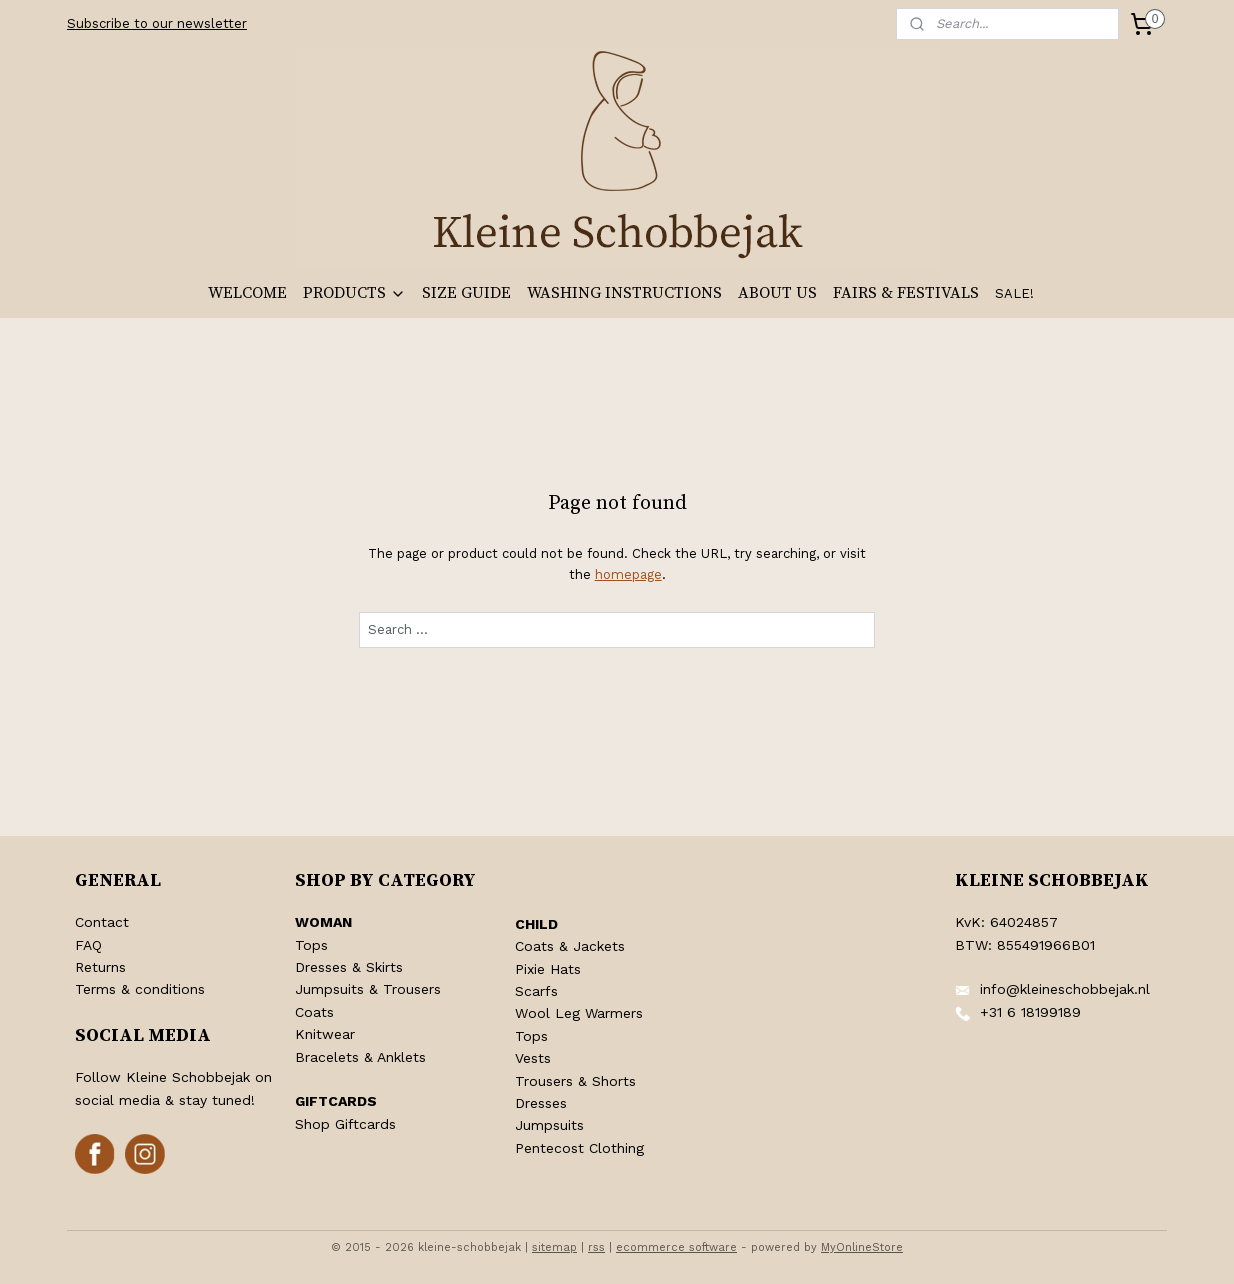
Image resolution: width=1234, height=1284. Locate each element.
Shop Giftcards (345, 1124)
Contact (102, 922)
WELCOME (247, 293)
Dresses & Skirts (349, 967)
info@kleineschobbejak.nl (1065, 989)
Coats (314, 1012)
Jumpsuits (549, 1125)
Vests (533, 1058)
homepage (627, 574)
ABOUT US (777, 293)
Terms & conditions (140, 989)
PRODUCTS (354, 293)
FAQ (88, 945)
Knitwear (325, 1034)
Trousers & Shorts (575, 1081)
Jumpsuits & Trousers (368, 989)
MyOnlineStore (862, 1247)
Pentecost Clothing (579, 1148)
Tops (311, 945)
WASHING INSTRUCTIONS (624, 293)
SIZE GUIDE (466, 293)
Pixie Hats (548, 969)
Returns (100, 967)
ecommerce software (676, 1247)
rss (596, 1247)
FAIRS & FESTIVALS (906, 293)
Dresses (541, 1103)
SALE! (1014, 293)
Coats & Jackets (570, 946)
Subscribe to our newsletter (157, 23)
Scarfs (536, 991)
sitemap (554, 1247)
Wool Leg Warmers (579, 1013)
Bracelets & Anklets (360, 1057)
